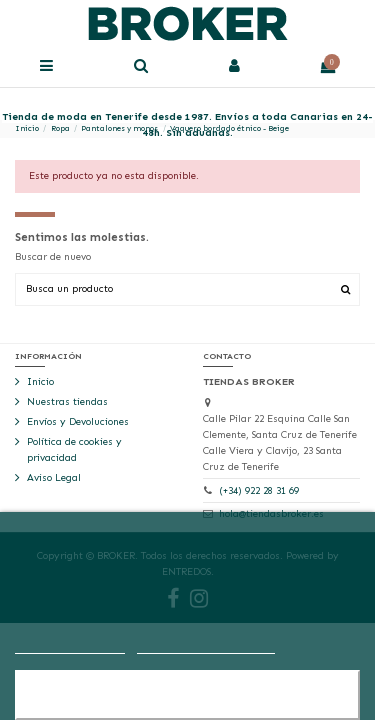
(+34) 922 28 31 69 (259, 491)
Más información (70, 644)
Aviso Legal (54, 478)
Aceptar (187, 694)
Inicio (40, 382)
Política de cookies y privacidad (74, 450)
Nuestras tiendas (67, 402)
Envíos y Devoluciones (78, 422)
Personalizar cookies (206, 644)
